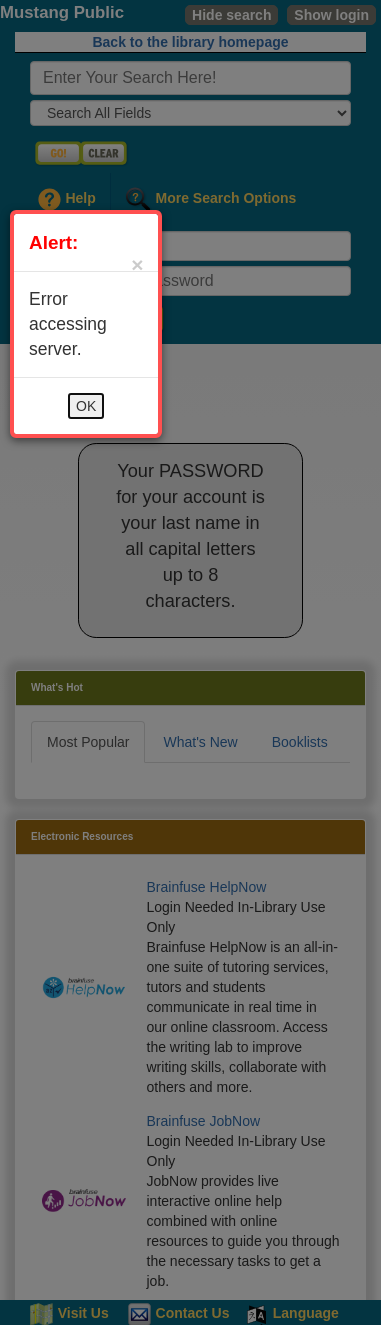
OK (86, 406)
